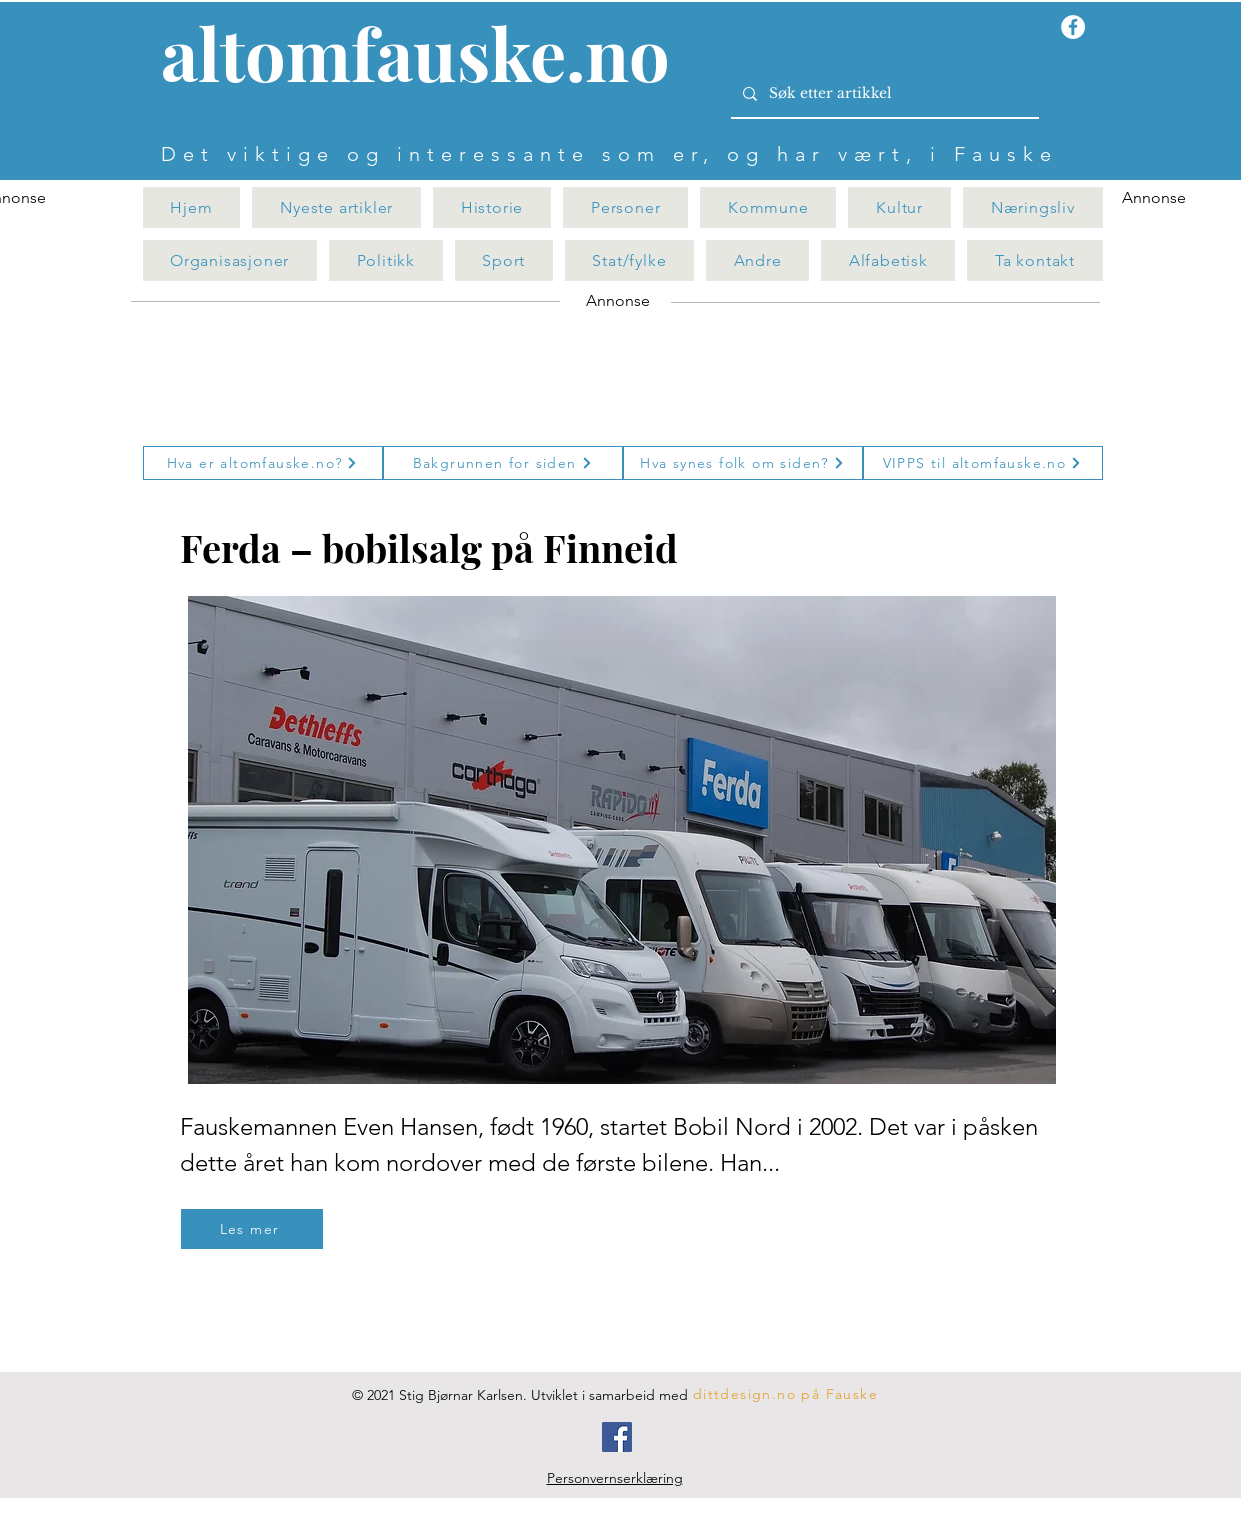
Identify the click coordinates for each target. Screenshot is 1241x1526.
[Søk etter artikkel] (883, 94)
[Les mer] (252, 1229)
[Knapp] (427, 57)
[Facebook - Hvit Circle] (1073, 27)
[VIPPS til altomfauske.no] (983, 463)
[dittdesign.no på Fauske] (787, 1394)
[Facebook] (617, 1437)
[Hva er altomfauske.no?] (263, 463)
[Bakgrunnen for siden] (503, 463)
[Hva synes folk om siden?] (743, 463)
